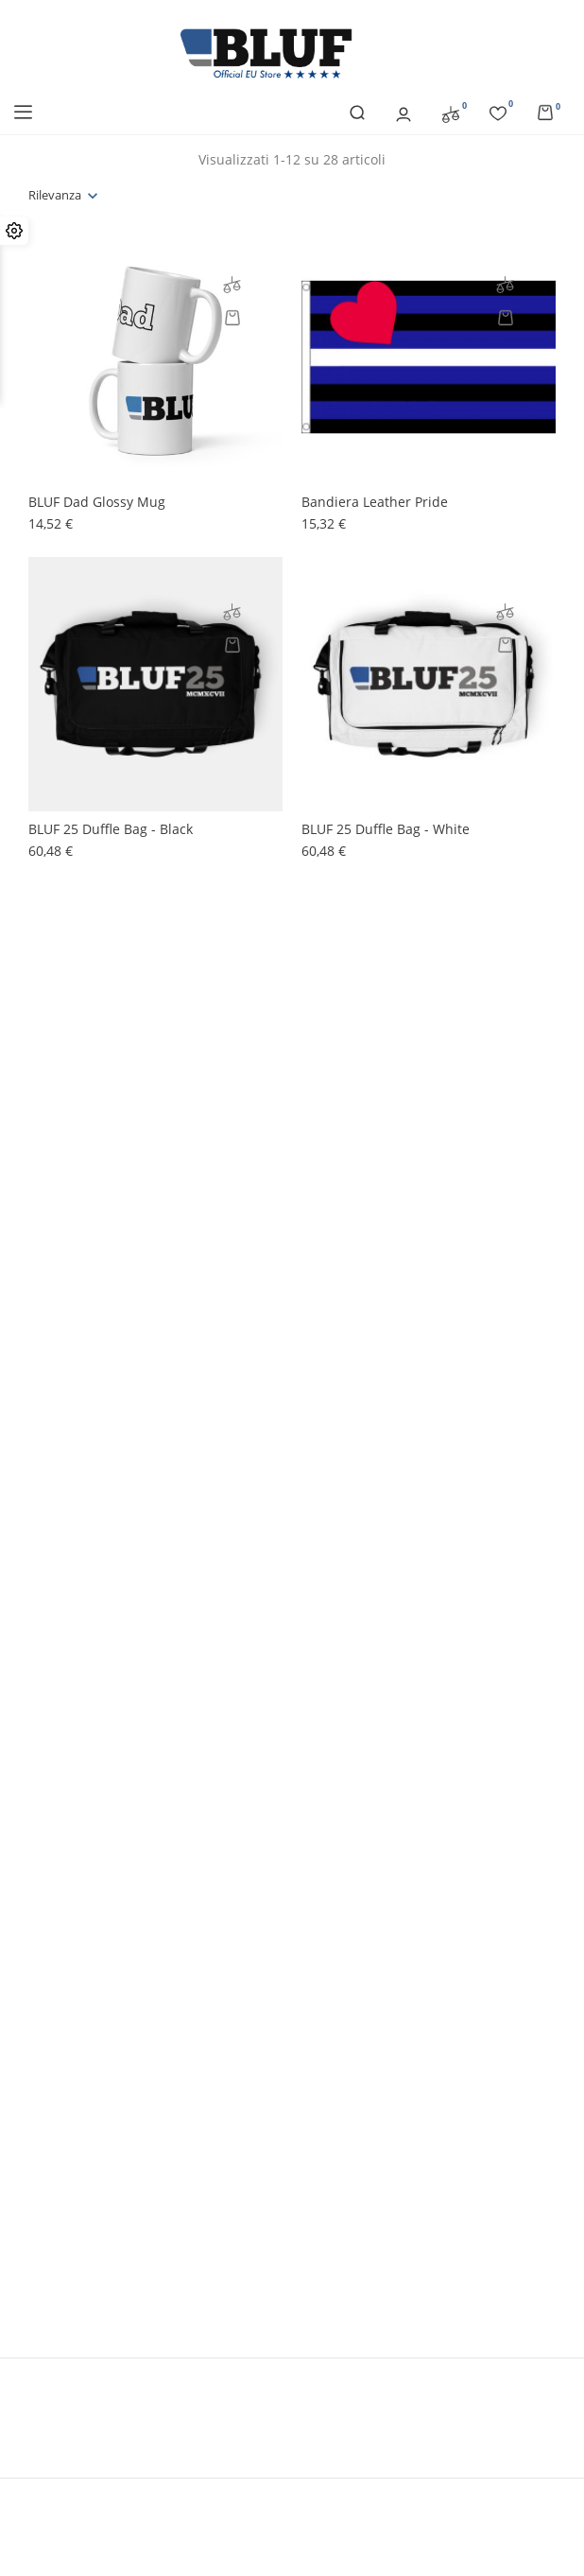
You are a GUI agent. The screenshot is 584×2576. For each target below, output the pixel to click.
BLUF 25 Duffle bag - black (110, 829)
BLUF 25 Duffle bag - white (385, 829)
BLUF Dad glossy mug (96, 502)
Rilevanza (54, 194)
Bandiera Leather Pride (374, 502)
